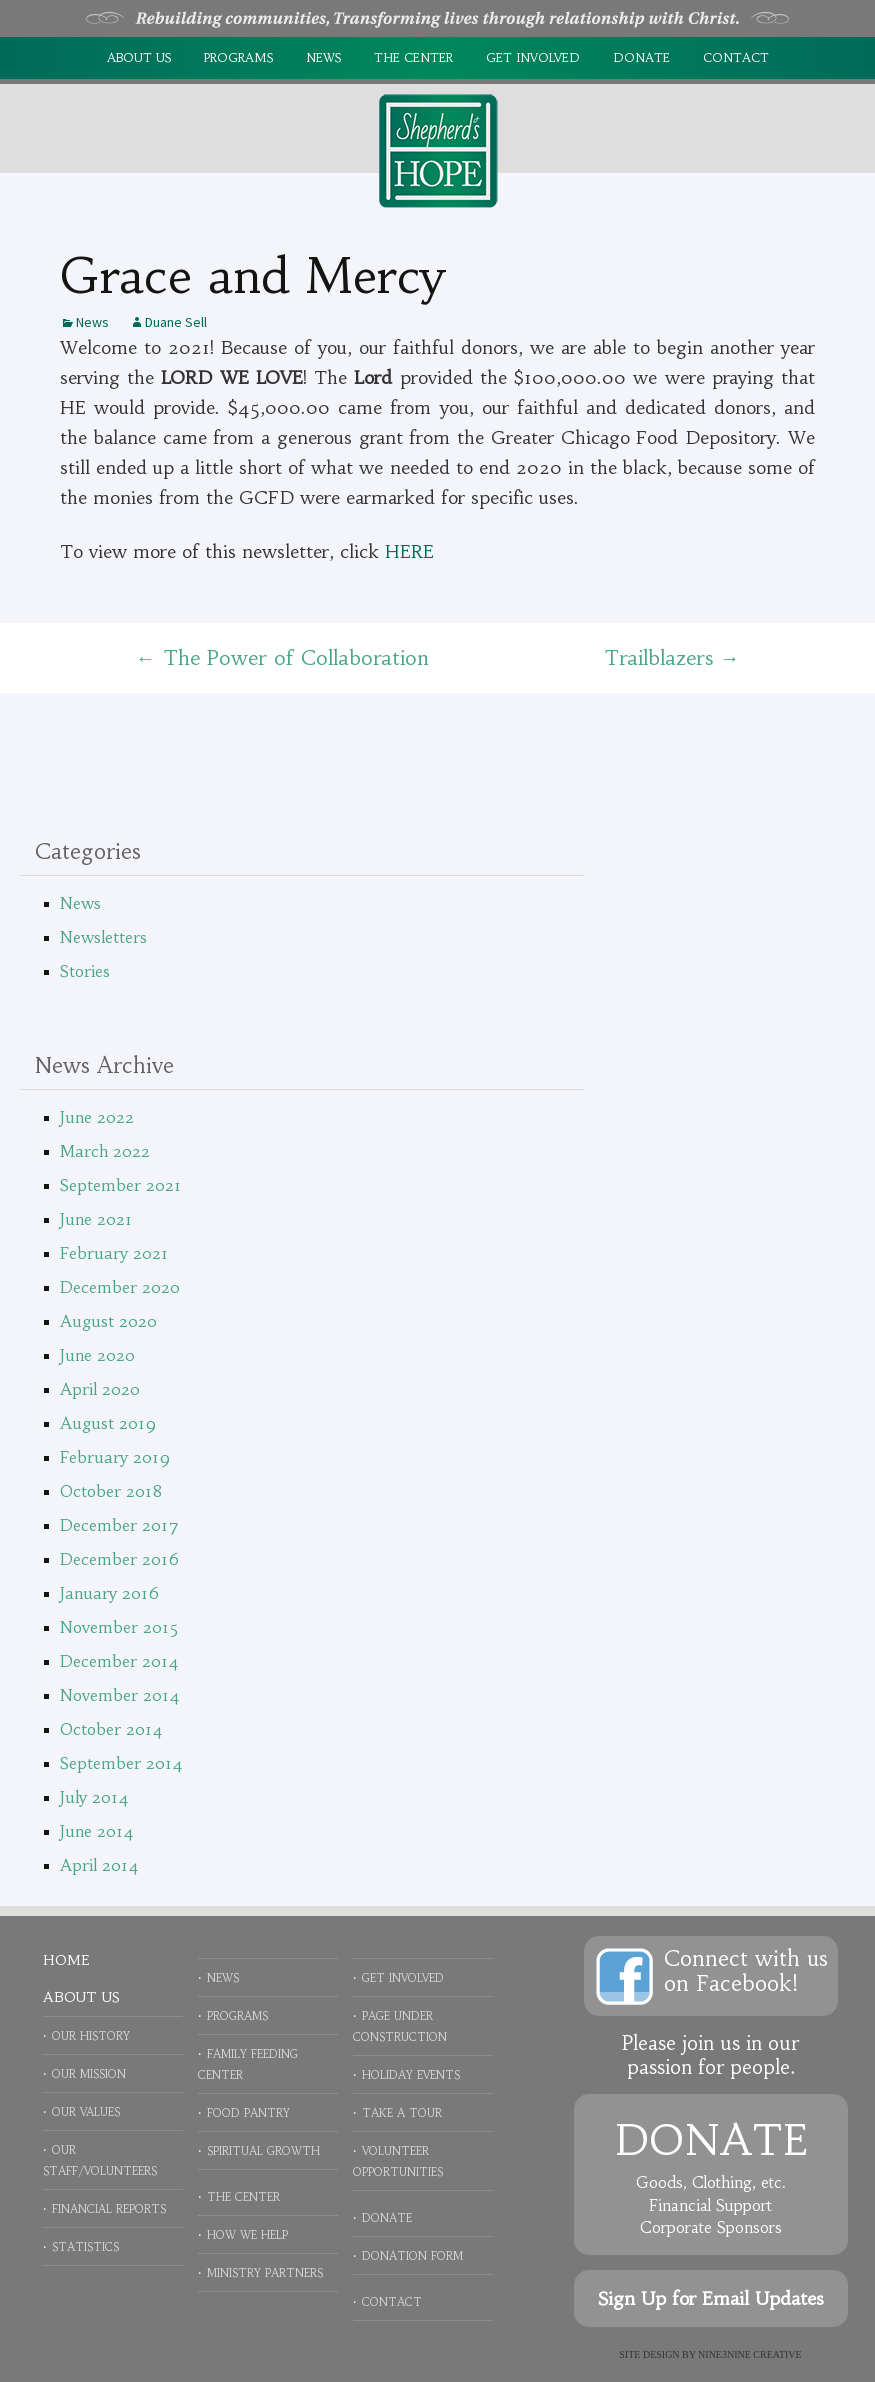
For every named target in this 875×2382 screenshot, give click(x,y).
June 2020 (97, 1355)
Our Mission (89, 2074)
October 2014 (111, 1729)
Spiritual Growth (263, 2151)
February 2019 (115, 1457)
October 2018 (111, 1491)
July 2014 (94, 1797)
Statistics (85, 2247)
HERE (409, 551)
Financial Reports (109, 2209)
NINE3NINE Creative (750, 2354)
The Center (413, 57)
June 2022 (97, 1117)
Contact (736, 57)
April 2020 (100, 1389)
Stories (85, 971)
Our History (91, 2036)
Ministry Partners (265, 2273)
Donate (641, 57)
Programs (238, 57)
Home (66, 1960)
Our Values (86, 2112)
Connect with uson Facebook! (746, 1971)
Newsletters (103, 937)
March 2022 (105, 1151)
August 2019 (108, 1423)
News (323, 57)
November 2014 (120, 1695)
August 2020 (108, 1321)
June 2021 (96, 1219)
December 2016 (119, 1559)
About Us (139, 57)
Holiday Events (411, 2075)
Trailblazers (672, 657)
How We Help (247, 2235)
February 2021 (114, 1253)
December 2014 (119, 1661)
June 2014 (97, 1831)
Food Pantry (248, 2113)
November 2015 (119, 1627)
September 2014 (121, 1763)
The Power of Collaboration (282, 657)
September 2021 (120, 1185)
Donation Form (412, 2256)
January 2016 (109, 1593)
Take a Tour (402, 2113)
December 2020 (120, 1287)
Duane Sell (176, 322)
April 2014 (99, 1865)
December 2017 (119, 1525)
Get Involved (533, 57)
